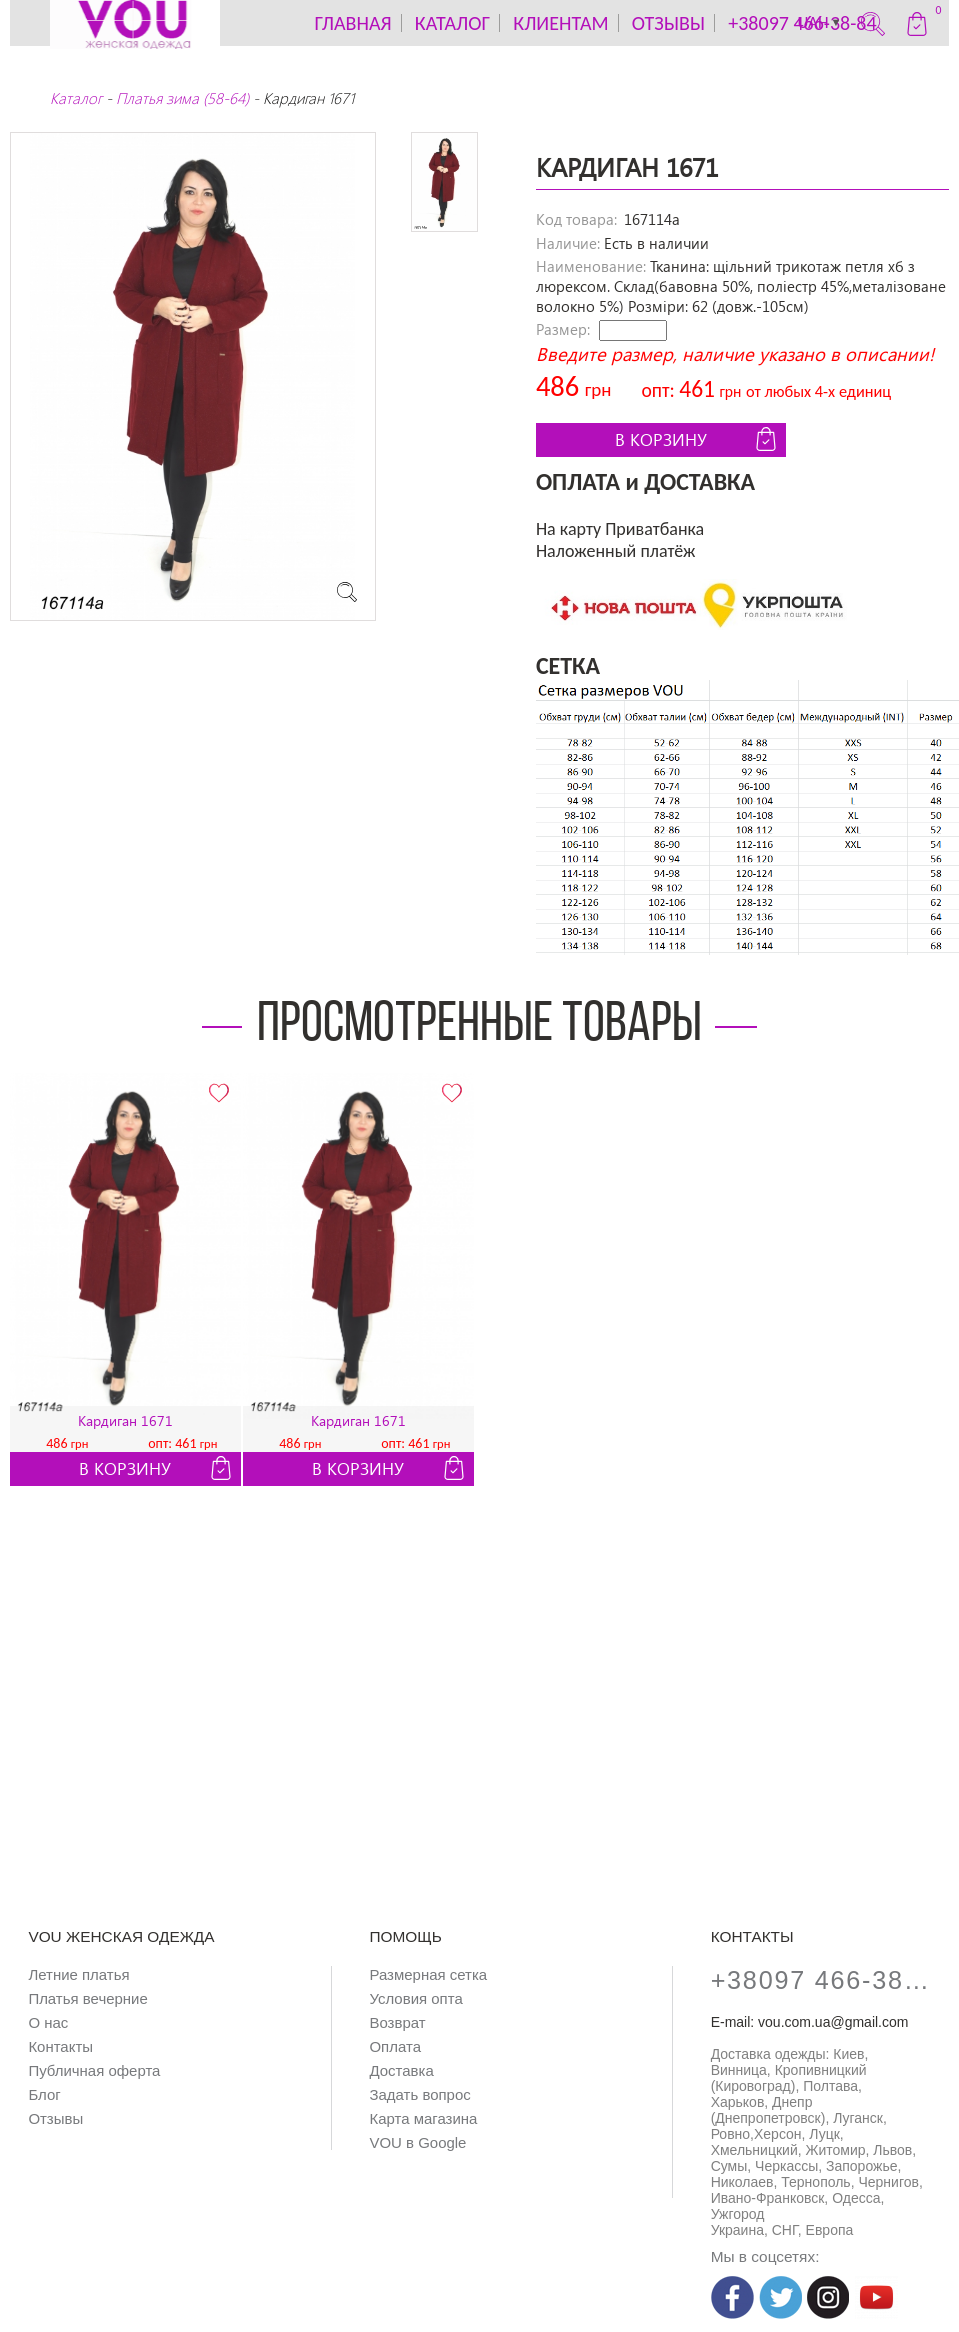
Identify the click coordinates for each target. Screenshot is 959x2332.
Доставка (401, 2070)
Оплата (395, 2046)
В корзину (698, 439)
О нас (48, 2022)
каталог (452, 23)
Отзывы (668, 23)
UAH (820, 23)
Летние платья (78, 1974)
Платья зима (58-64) (182, 98)
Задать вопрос (419, 2094)
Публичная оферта (94, 2070)
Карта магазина (423, 2118)
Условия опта (415, 1998)
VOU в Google (417, 2142)
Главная (352, 23)
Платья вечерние (87, 1998)
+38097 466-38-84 (821, 1980)
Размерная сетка (428, 1974)
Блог (44, 2094)
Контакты (60, 2046)
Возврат (397, 2022)
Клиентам (560, 23)
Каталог (76, 98)
